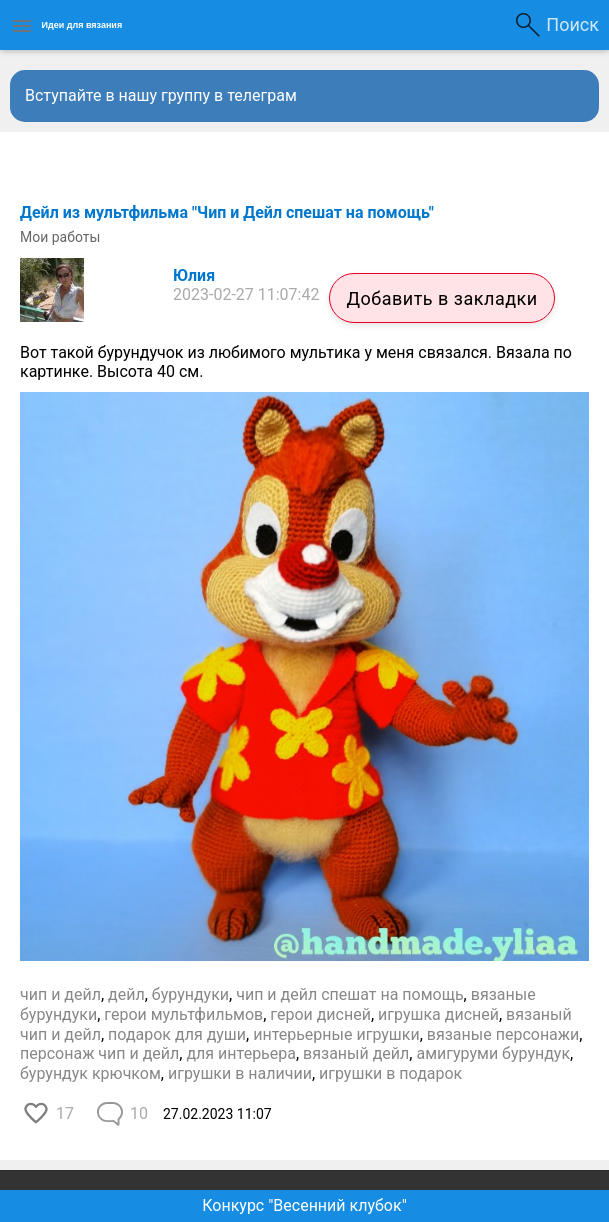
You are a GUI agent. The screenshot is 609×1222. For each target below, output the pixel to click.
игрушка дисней (438, 1014)
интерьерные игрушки (336, 1034)
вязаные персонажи (503, 1034)
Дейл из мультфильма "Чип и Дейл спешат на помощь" (227, 212)
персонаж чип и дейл (99, 1053)
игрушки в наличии (240, 1073)
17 (65, 1113)
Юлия (194, 275)
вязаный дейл (356, 1053)
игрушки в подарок (390, 1073)
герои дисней (320, 1014)
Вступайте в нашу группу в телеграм (161, 95)
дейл (126, 994)
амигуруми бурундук (493, 1053)
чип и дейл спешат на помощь (349, 994)
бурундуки (190, 994)
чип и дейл (60, 994)
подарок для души (177, 1034)
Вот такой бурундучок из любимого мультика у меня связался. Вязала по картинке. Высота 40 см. (296, 362)
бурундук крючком (90, 1073)
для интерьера (241, 1053)
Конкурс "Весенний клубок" (304, 1205)
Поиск (572, 24)
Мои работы (60, 237)
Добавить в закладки (441, 298)
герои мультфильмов (183, 1014)
